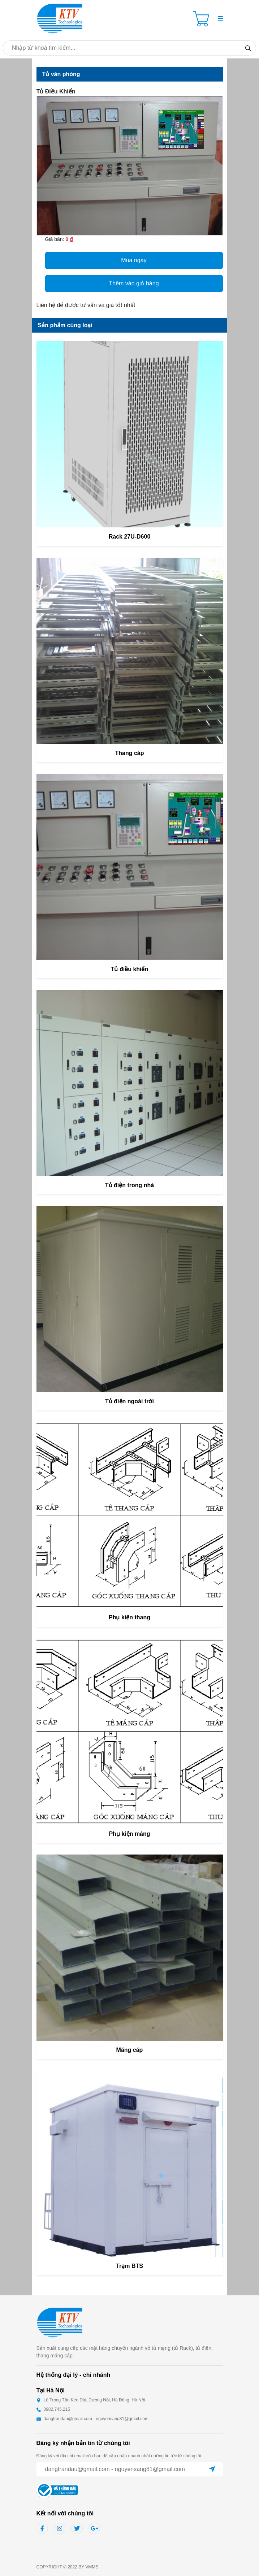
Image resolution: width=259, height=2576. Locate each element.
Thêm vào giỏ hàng (134, 283)
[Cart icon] (202, 19)
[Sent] (212, 2469)
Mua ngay (133, 260)
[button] (220, 18)
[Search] (248, 48)
